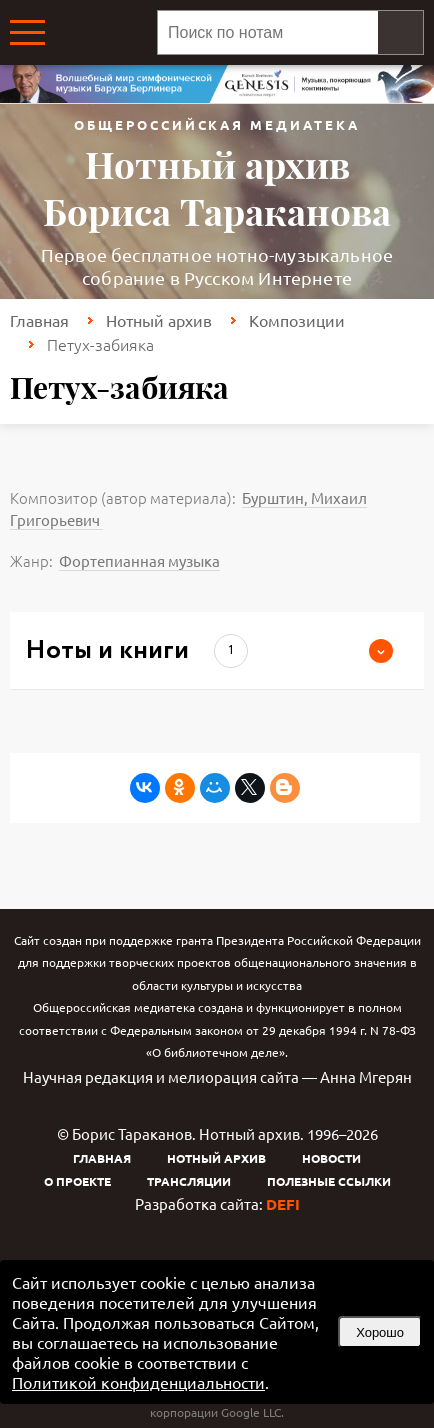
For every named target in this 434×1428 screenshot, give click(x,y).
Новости (331, 1158)
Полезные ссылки (329, 1181)
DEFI (283, 1204)
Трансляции (189, 1181)
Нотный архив (159, 320)
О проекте (77, 1181)
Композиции (297, 320)
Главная (39, 320)
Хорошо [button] (380, 1332)
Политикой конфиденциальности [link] (138, 1382)
